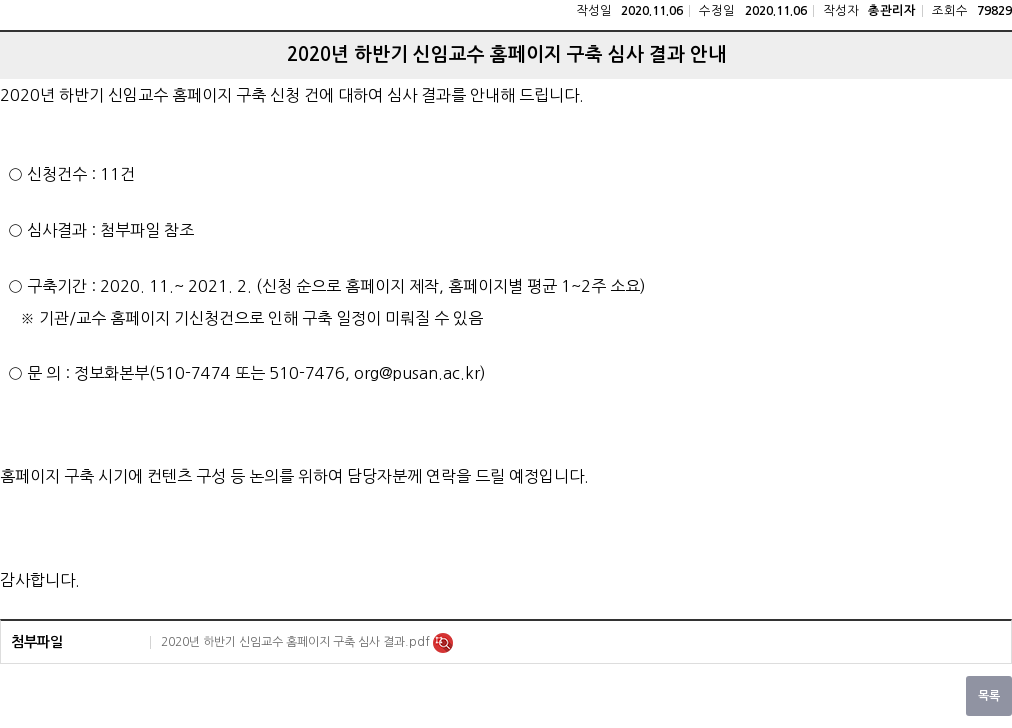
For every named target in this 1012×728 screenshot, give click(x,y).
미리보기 (443, 643)
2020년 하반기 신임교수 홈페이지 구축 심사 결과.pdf (297, 642)
